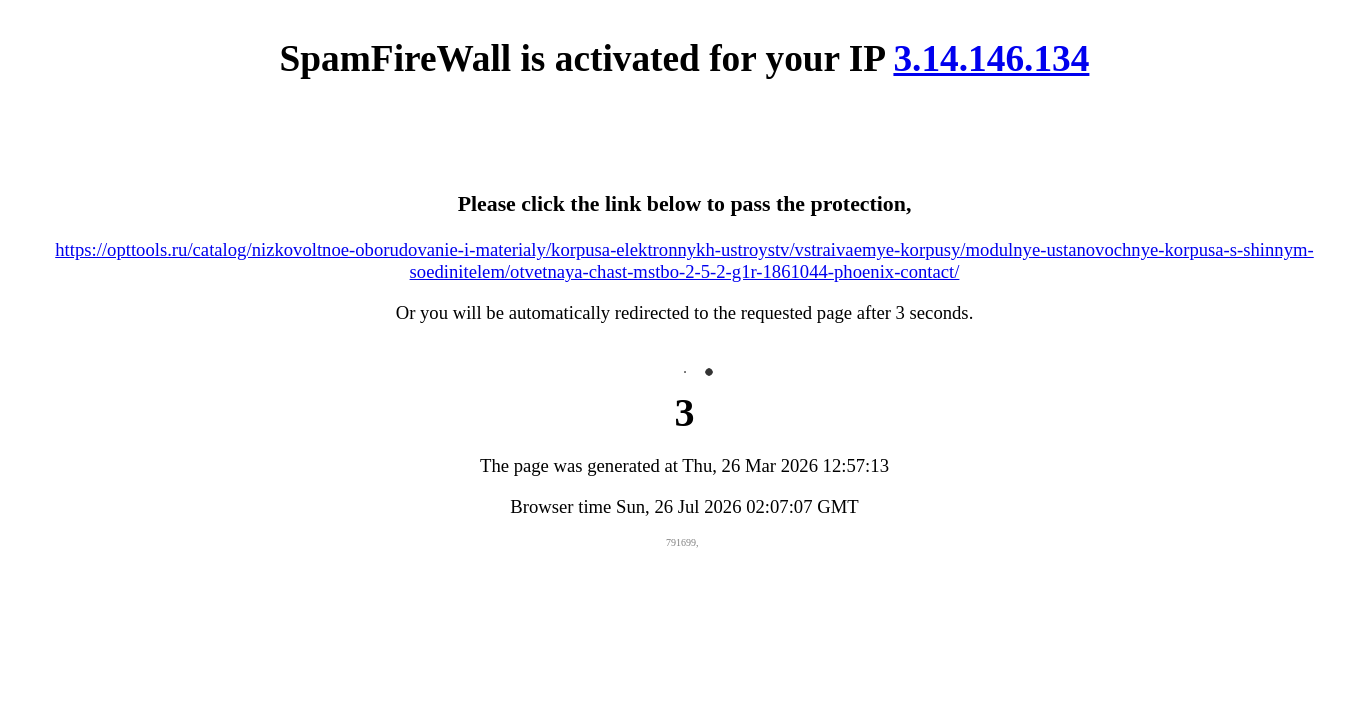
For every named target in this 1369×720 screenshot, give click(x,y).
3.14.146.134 (991, 58)
